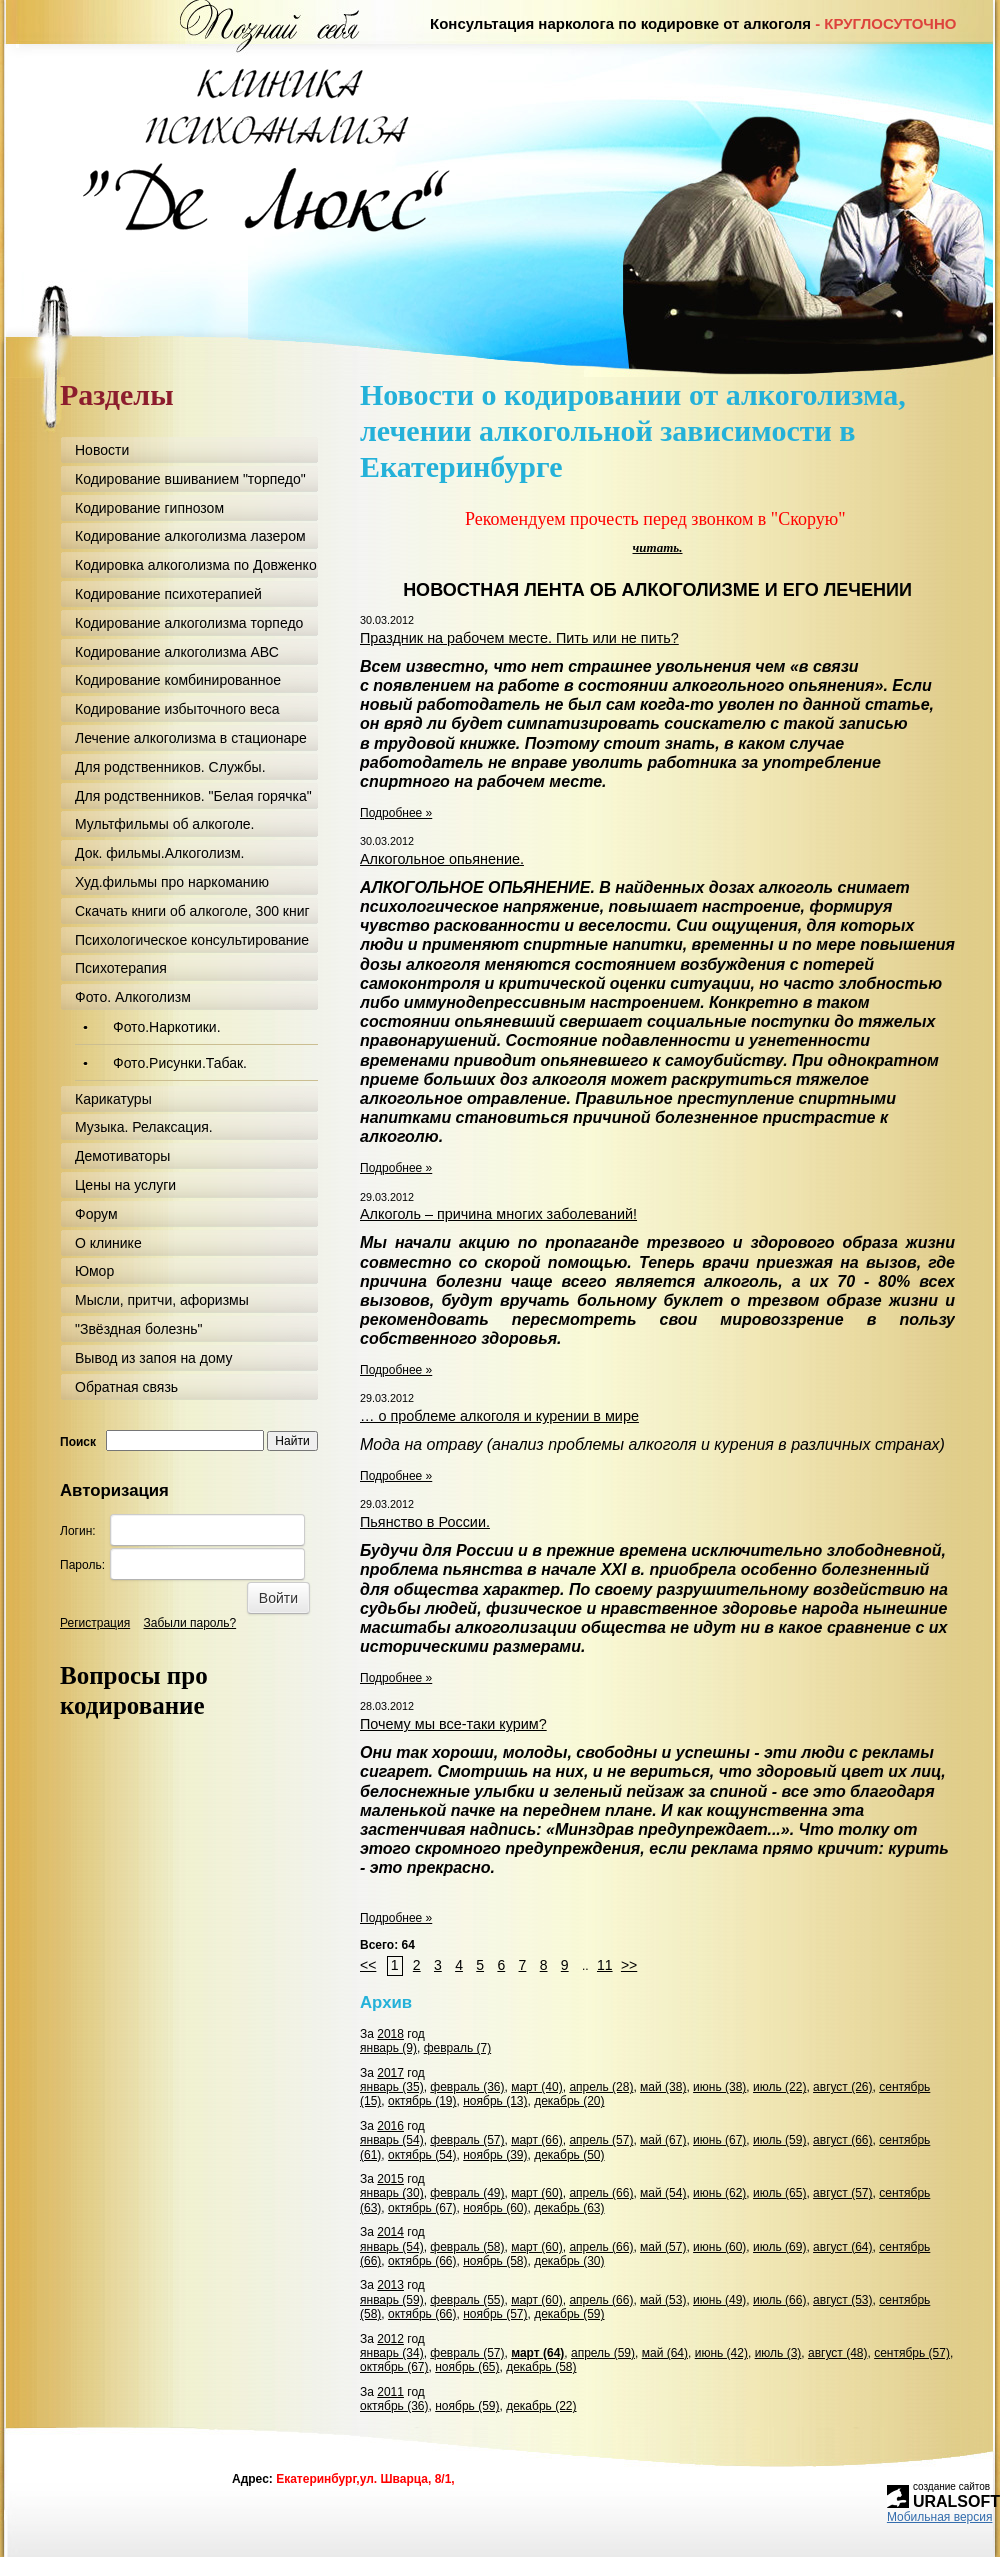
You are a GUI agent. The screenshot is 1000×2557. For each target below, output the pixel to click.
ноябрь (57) (495, 2314)
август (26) (842, 2087)
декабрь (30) (569, 2261)
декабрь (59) (569, 2314)
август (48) (837, 2353)
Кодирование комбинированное (178, 680)
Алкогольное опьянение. (442, 859)
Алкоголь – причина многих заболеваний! (498, 1214)
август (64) (842, 2247)
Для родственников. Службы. (170, 767)
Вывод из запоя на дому (154, 1358)
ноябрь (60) (495, 2208)
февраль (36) (467, 2087)
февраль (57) (467, 2140)
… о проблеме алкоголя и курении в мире (499, 1416)
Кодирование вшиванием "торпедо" (190, 479)
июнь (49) (719, 2300)
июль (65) (779, 2193)
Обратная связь (126, 1387)
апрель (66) (601, 2193)
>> (629, 1965)
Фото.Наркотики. (167, 1027)
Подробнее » (396, 813)
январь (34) (392, 2353)
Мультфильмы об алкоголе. (165, 824)
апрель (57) (601, 2140)
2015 (390, 2179)
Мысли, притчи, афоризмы (162, 1300)
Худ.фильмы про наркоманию (172, 882)
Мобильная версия (940, 2517)
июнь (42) (721, 2353)
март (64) (537, 2353)
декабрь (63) (569, 2208)
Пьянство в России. (425, 1522)
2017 (390, 2073)
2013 (390, 2285)
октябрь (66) (422, 2261)
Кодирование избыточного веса (177, 709)
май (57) (663, 2247)
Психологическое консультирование (192, 940)
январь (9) (388, 2048)
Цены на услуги (125, 1185)
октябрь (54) (422, 2155)
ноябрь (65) (467, 2367)
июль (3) (778, 2353)
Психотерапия (121, 968)
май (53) (663, 2300)
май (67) (663, 2140)
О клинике (108, 1243)
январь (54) (392, 2140)
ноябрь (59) (467, 2406)
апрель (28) (601, 2087)
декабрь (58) (541, 2367)
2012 (390, 2339)
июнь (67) (719, 2140)
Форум (96, 1214)
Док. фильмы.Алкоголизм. (159, 853)
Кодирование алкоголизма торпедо (189, 623)
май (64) (665, 2353)
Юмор (94, 1271)
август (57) (842, 2193)
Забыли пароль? (190, 1623)
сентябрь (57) (912, 2353)
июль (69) (779, 2247)
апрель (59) (603, 2353)
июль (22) (779, 2087)
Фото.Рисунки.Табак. (180, 1063)
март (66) (537, 2140)
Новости (102, 450)
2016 (390, 2126)
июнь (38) (719, 2087)
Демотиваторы (122, 1156)
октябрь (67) (422, 2208)
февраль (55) (467, 2300)
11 (605, 1965)
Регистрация (95, 1623)
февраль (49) (467, 2193)
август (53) (842, 2300)
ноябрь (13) (495, 2101)
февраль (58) (467, 2247)
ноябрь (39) (495, 2155)
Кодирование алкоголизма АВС (177, 652)
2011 (390, 2392)
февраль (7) (458, 2048)
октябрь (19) (422, 2101)
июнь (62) (719, 2193)
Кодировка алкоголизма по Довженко (196, 565)
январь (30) (392, 2193)
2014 (390, 2232)
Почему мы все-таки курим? (453, 1724)
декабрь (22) (541, 2406)
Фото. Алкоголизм (133, 997)
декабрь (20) (569, 2101)
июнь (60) (719, 2247)
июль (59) (779, 2140)
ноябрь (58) (495, 2261)
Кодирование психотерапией (168, 594)
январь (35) (392, 2087)
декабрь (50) (569, 2155)
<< (368, 1965)
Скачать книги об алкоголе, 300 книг (192, 911)
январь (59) (392, 2300)
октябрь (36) (394, 2406)
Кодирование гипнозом (149, 508)
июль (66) (779, 2300)
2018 (390, 2034)
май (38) (663, 2087)
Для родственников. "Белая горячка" (193, 796)
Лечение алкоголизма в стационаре (191, 738)
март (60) (537, 2193)
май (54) (663, 2193)
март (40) (537, 2087)
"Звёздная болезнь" (138, 1329)
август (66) (842, 2140)
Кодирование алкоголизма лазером (190, 536)
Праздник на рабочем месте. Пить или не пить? (519, 638)
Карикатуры (113, 1099)
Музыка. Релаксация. (144, 1127)
